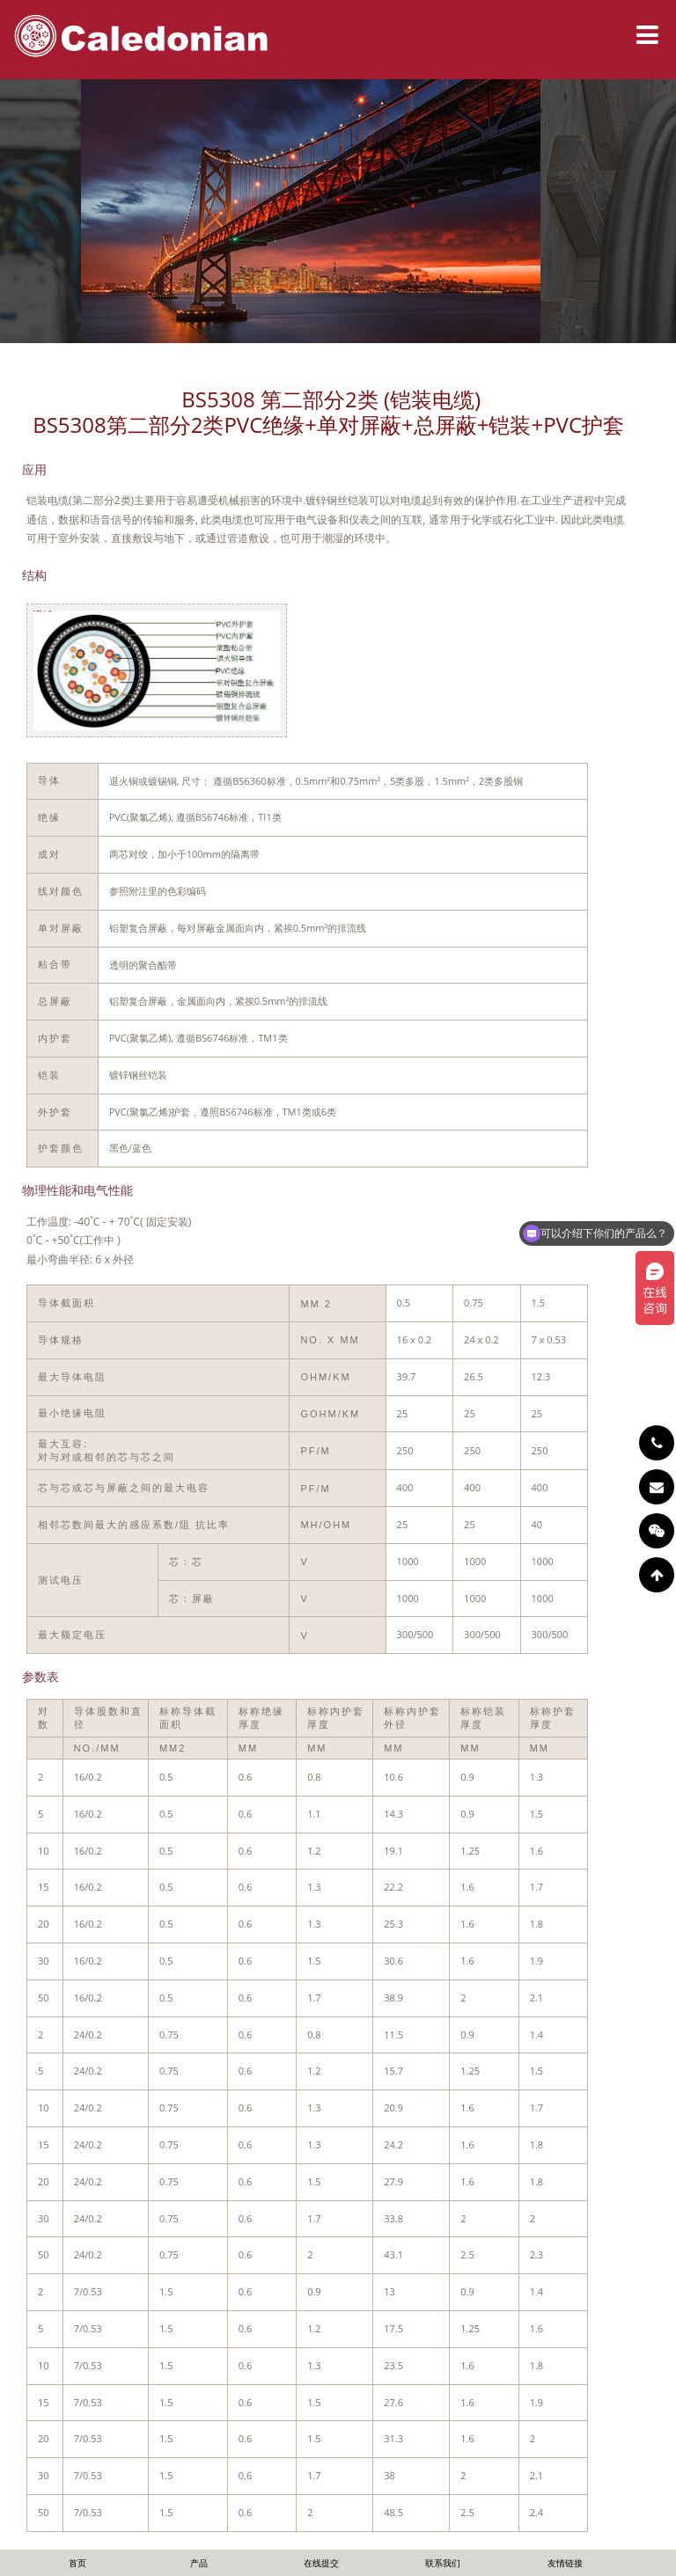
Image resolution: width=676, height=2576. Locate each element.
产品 (199, 2563)
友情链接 (565, 2563)
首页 (77, 2563)
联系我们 (442, 2563)
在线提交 (321, 2563)
